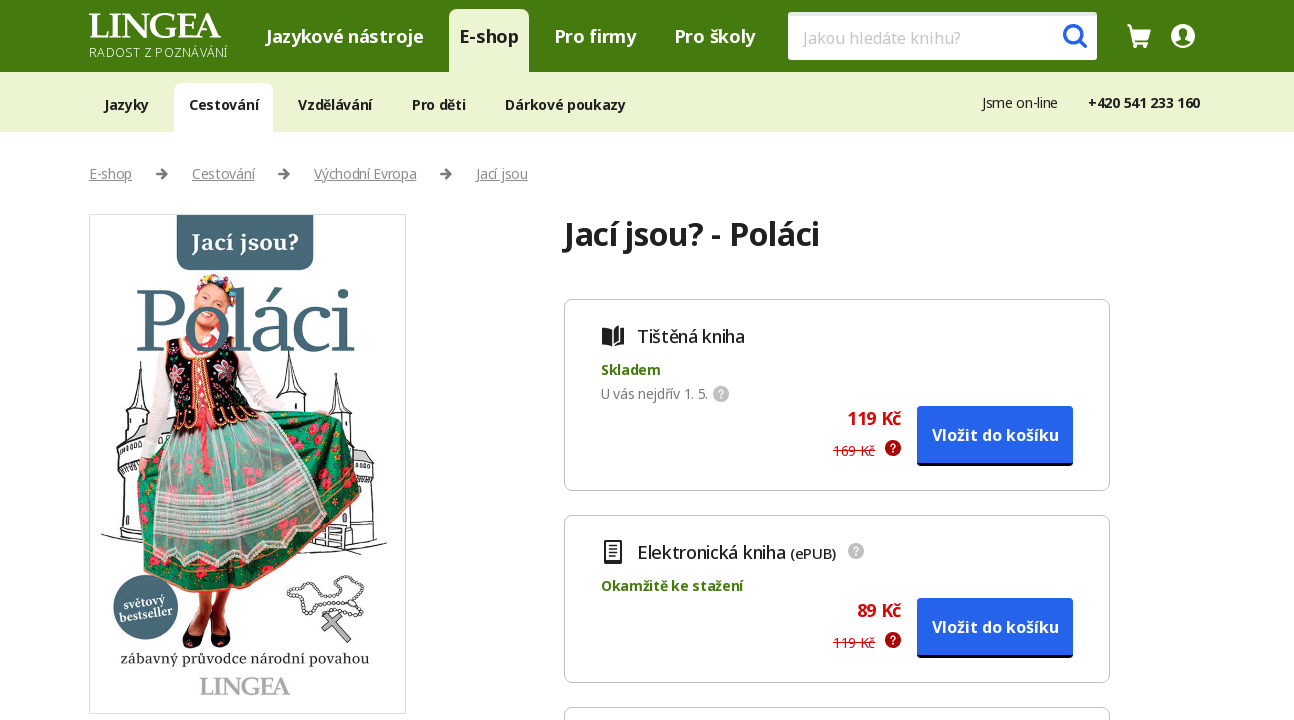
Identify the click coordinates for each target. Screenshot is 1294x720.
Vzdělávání (335, 104)
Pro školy (714, 36)
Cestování (223, 104)
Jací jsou (501, 173)
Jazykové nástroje (345, 36)
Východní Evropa (365, 173)
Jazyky (126, 104)
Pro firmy (595, 36)
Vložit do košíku (995, 435)
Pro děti (438, 104)
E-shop (489, 36)
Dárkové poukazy (565, 104)
